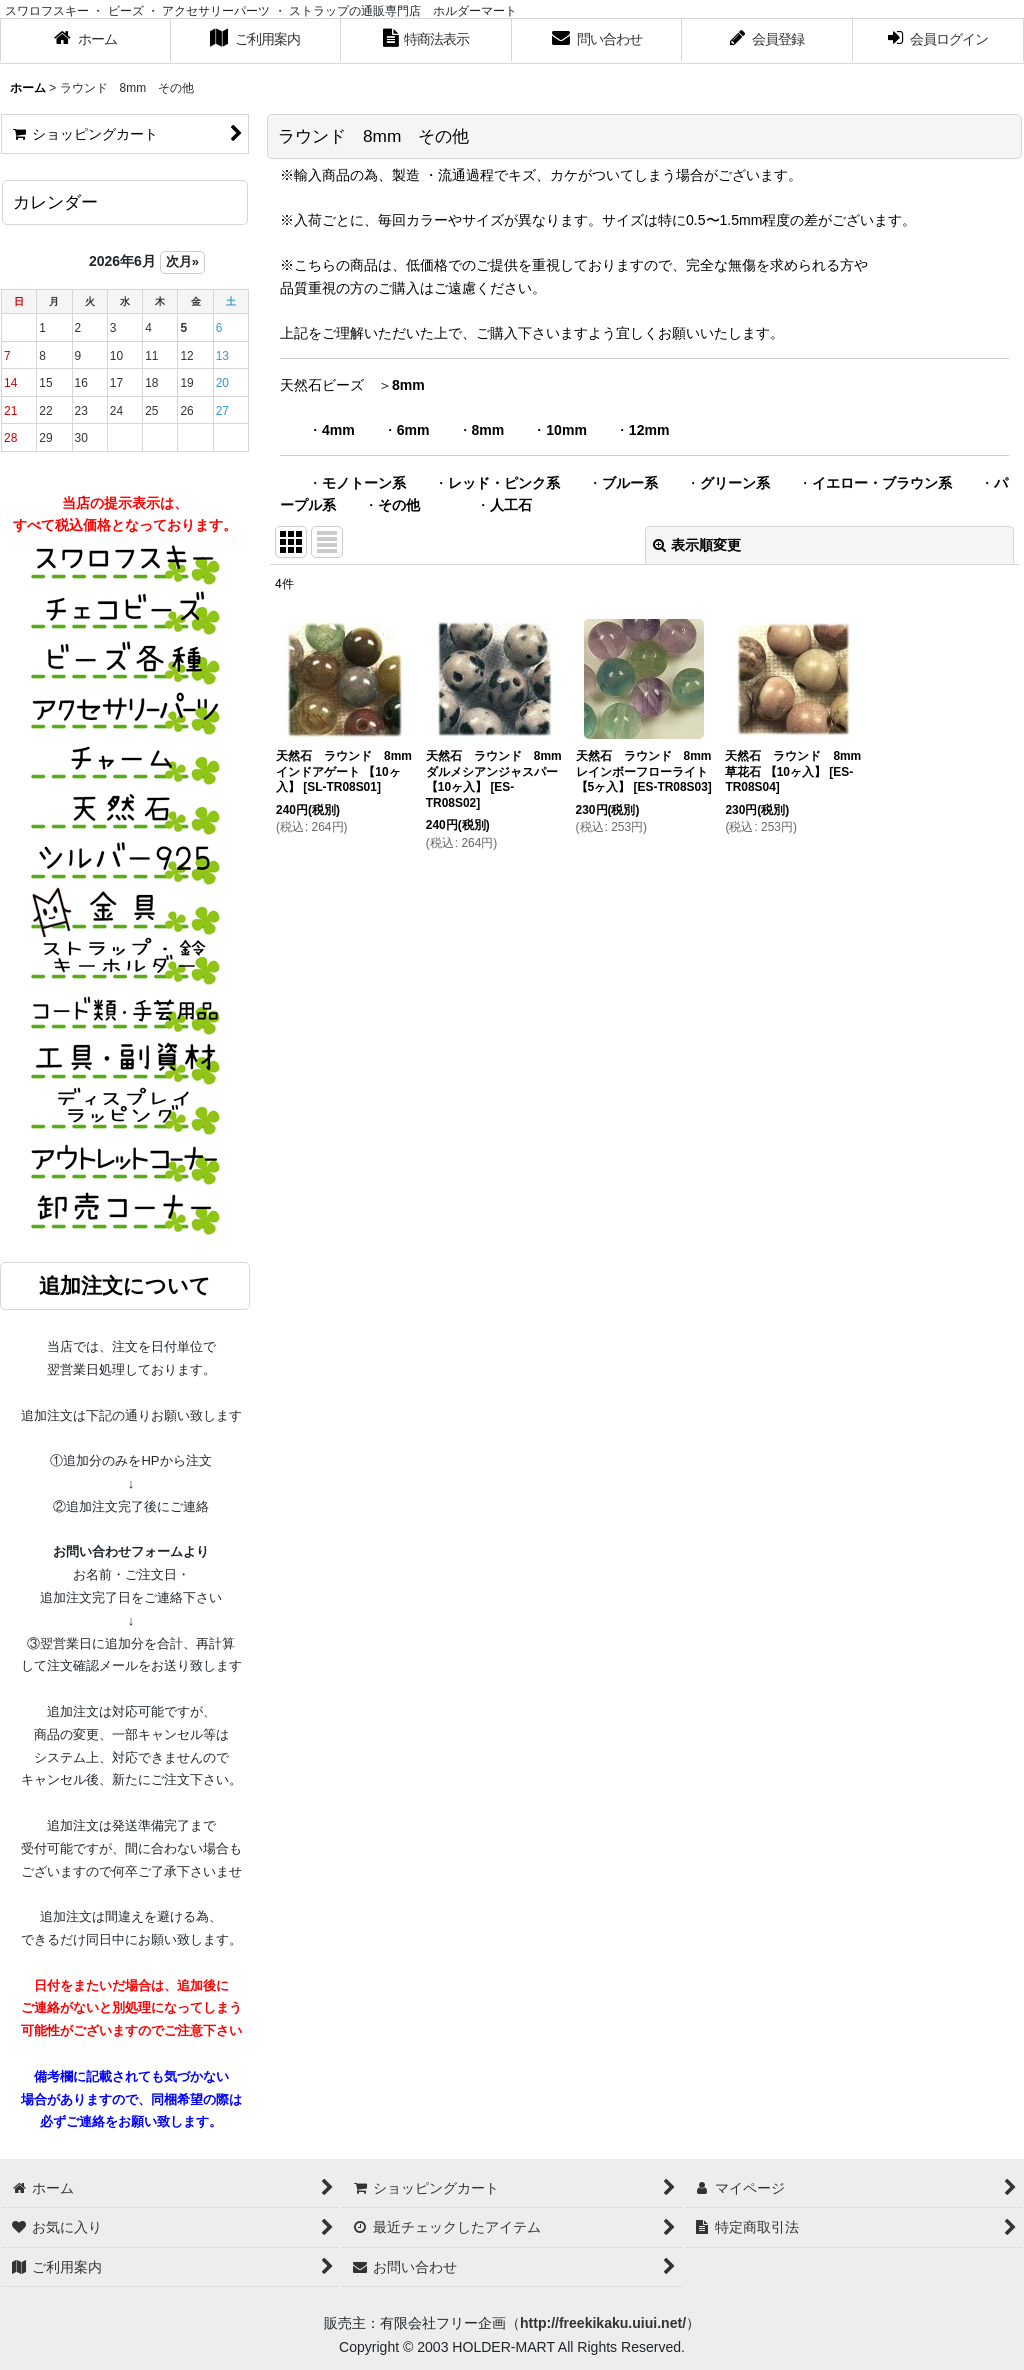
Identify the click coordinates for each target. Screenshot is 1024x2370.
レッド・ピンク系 (504, 483)
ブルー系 (630, 483)
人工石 (511, 505)
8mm (408, 385)
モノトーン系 (364, 483)
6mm (413, 430)
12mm (649, 430)
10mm (566, 430)
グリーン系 (735, 483)
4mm (338, 430)
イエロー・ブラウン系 (882, 483)
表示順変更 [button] (697, 545)
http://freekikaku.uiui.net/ (603, 2323)
